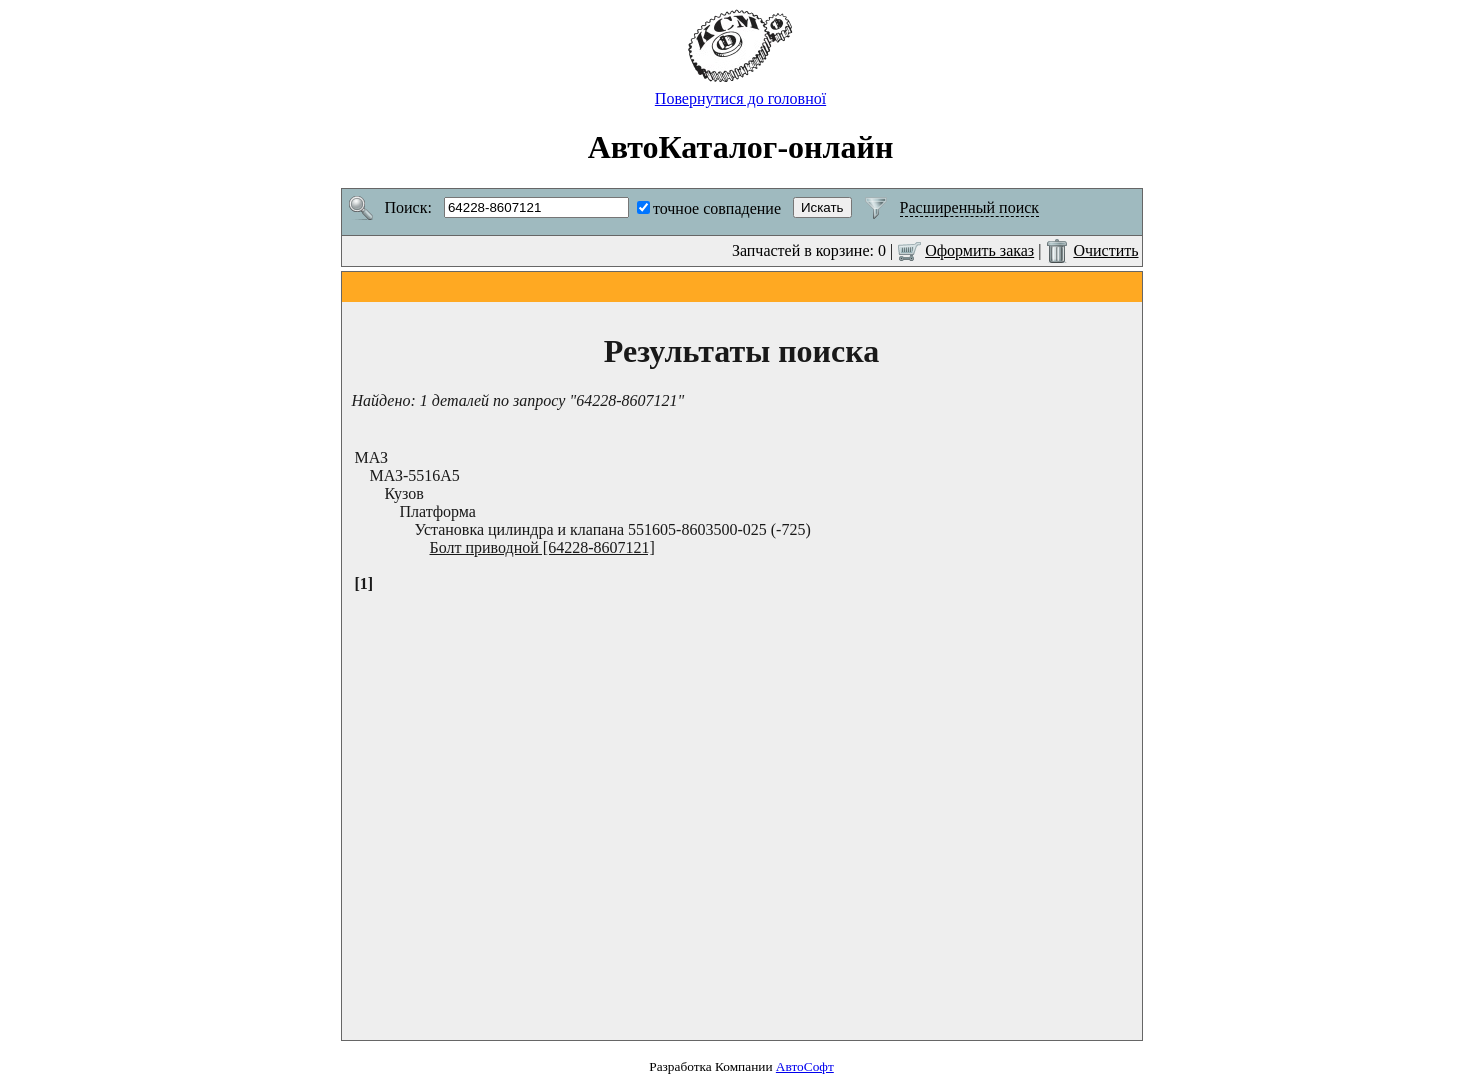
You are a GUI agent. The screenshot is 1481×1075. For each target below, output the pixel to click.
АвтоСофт (805, 1066)
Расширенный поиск (970, 207)
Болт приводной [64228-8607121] (542, 547)
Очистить (1105, 250)
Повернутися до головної (740, 91)
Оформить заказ (979, 250)
